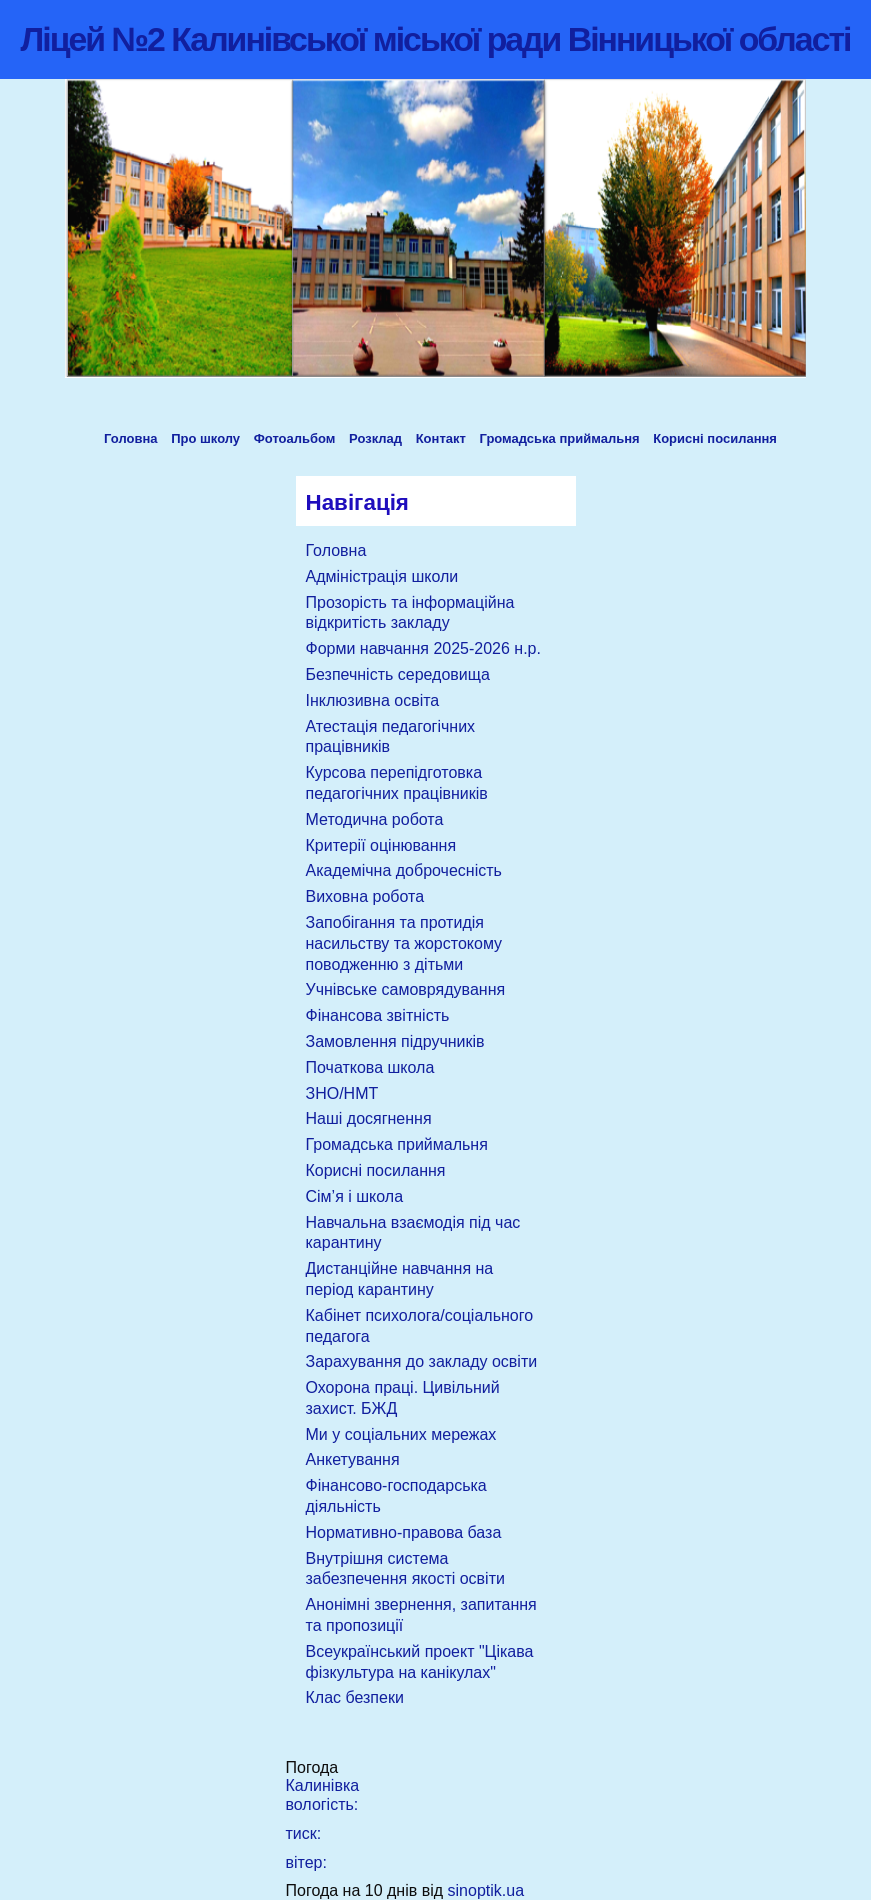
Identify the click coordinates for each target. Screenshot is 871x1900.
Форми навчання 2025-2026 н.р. (423, 648)
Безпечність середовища (398, 674)
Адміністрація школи (382, 576)
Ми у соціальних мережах (401, 1434)
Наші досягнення (369, 1118)
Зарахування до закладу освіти (422, 1361)
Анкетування (353, 1459)
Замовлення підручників (395, 1041)
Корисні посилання (715, 438)
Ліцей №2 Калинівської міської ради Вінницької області (436, 39)
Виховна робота (365, 896)
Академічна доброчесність (404, 870)
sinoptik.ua (486, 1890)
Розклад (375, 438)
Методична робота (375, 819)
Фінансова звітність (378, 1015)
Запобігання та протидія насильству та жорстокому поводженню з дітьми (404, 943)
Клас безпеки (355, 1697)
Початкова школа (370, 1067)
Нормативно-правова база (404, 1532)
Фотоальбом (295, 438)
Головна (130, 438)
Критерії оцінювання (381, 845)
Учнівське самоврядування (406, 989)
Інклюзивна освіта (373, 700)
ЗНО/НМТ (342, 1093)
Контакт (441, 438)
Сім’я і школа (355, 1196)
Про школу (205, 438)
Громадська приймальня (560, 438)
